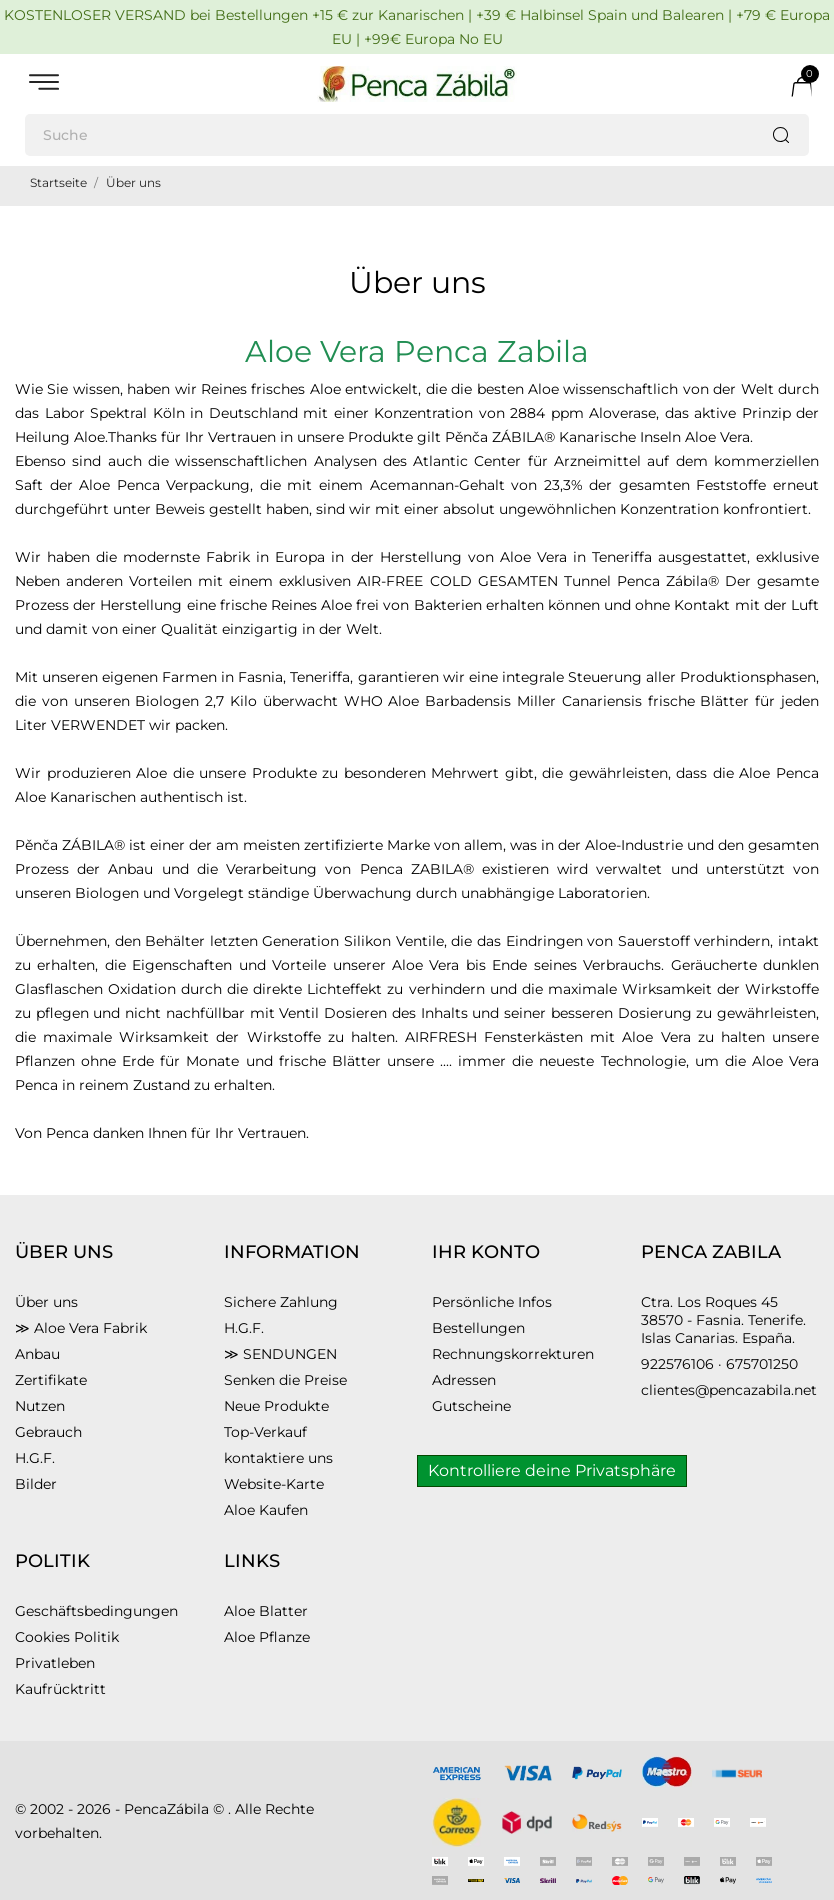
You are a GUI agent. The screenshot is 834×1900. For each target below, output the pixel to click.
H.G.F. (35, 1458)
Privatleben (55, 1663)
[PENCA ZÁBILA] (417, 84)
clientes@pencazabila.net (729, 1390)
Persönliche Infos (492, 1302)
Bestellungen (478, 1328)
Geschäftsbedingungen (96, 1611)
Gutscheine (471, 1406)
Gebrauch (48, 1432)
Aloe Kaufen (266, 1510)
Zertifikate (51, 1380)
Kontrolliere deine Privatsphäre (552, 1470)
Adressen (464, 1380)
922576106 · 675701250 (719, 1364)
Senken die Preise (285, 1380)
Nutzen (40, 1406)
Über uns (46, 1302)
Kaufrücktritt (60, 1689)
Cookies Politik (67, 1637)
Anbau (37, 1354)
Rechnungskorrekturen (513, 1354)
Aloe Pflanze (267, 1637)
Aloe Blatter (266, 1611)
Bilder (36, 1484)
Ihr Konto (486, 1252)
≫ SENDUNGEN (280, 1354)
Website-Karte (274, 1484)
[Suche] (417, 135)
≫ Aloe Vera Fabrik (81, 1328)
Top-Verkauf (265, 1432)
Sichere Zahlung (281, 1302)
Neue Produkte (276, 1406)
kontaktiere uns (278, 1458)
